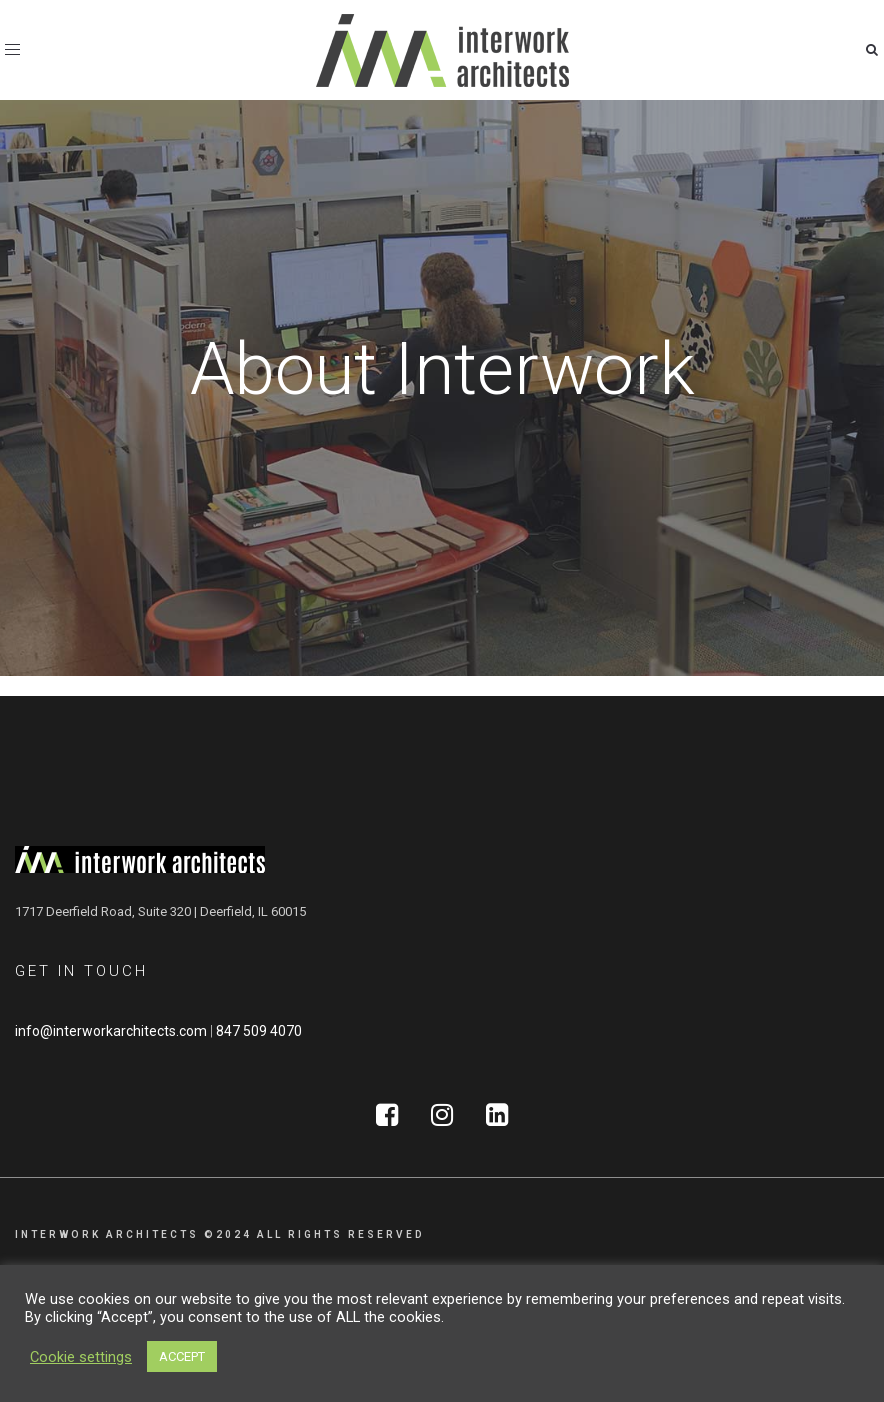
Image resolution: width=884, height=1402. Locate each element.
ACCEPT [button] (182, 1356)
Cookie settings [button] (81, 1357)
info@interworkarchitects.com (111, 1031)
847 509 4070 (259, 1031)
